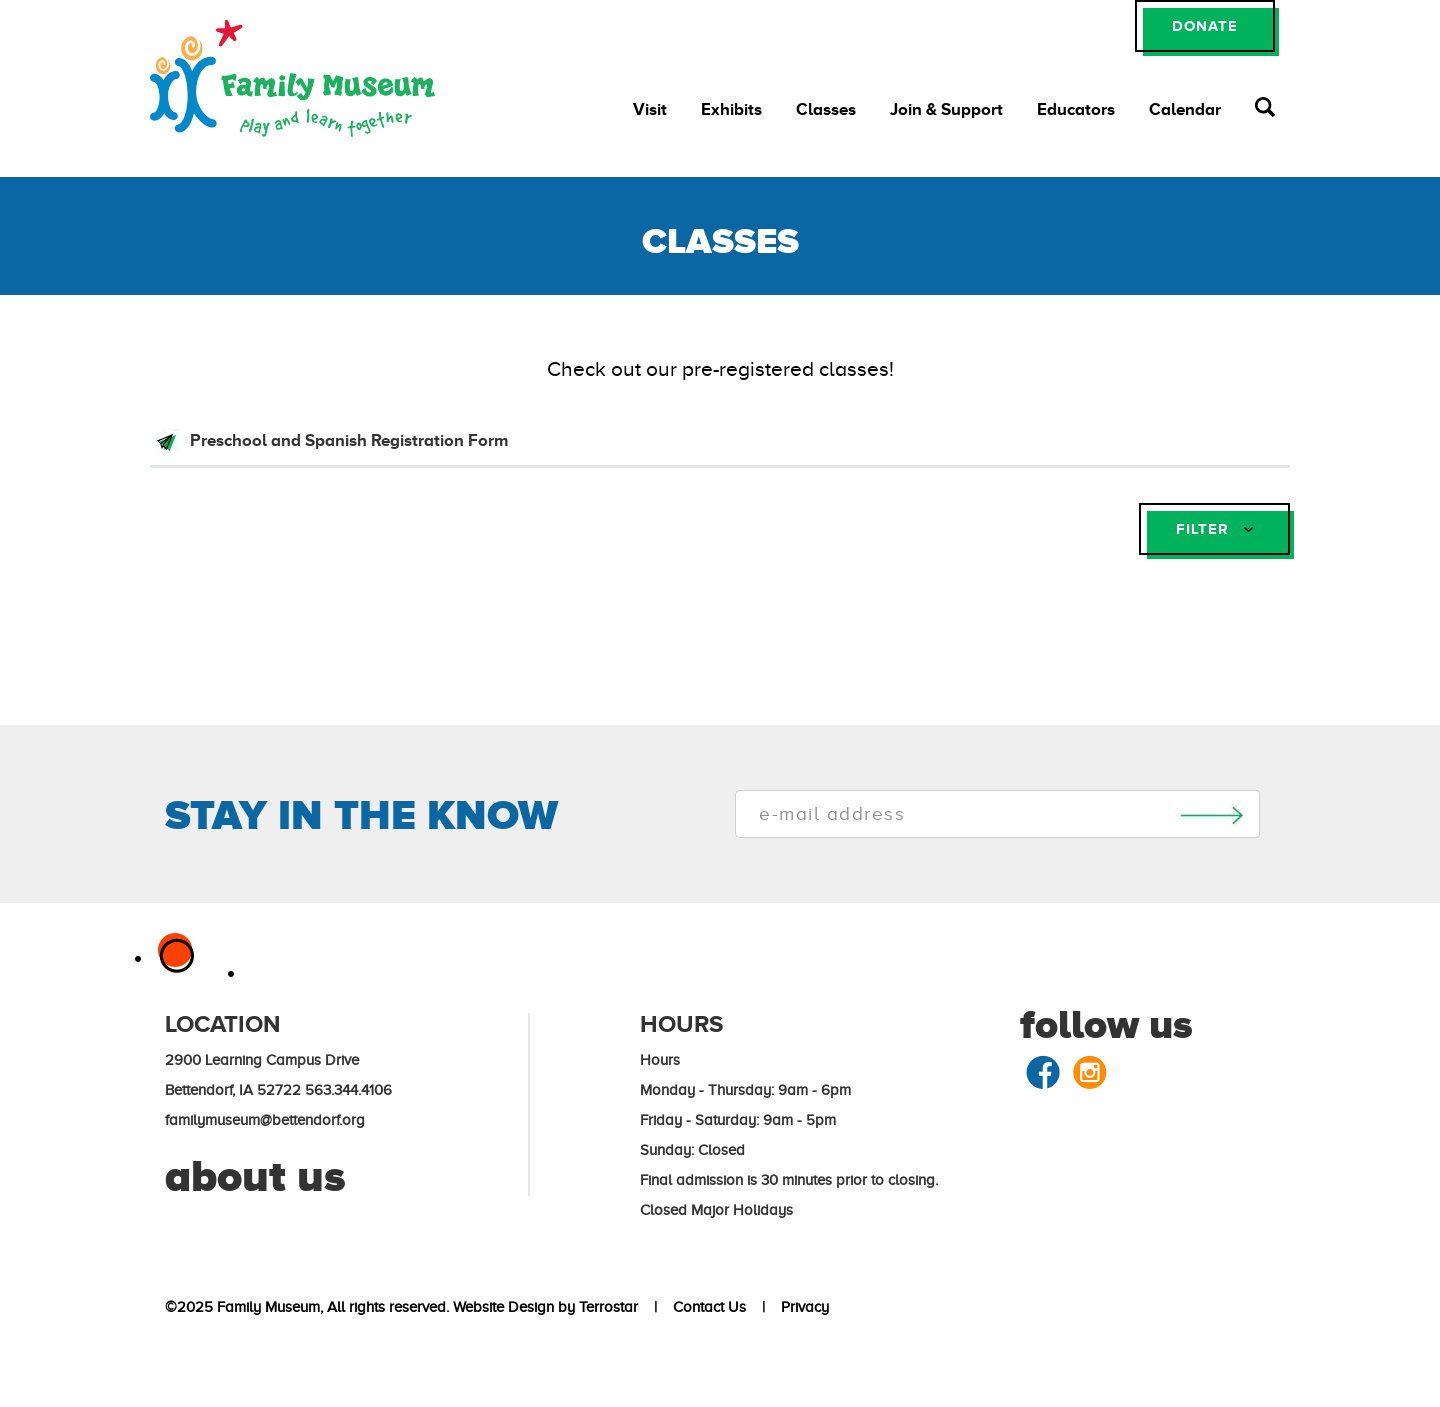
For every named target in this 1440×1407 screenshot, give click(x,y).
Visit (650, 109)
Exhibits (731, 109)
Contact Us (705, 1307)
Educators (1076, 109)
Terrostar (608, 1307)
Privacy (801, 1307)
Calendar (1185, 109)
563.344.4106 (348, 1090)
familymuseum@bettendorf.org (265, 1120)
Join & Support (946, 109)
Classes (826, 109)
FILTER (1214, 528)
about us (255, 1176)
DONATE (1205, 25)
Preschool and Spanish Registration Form (347, 440)
